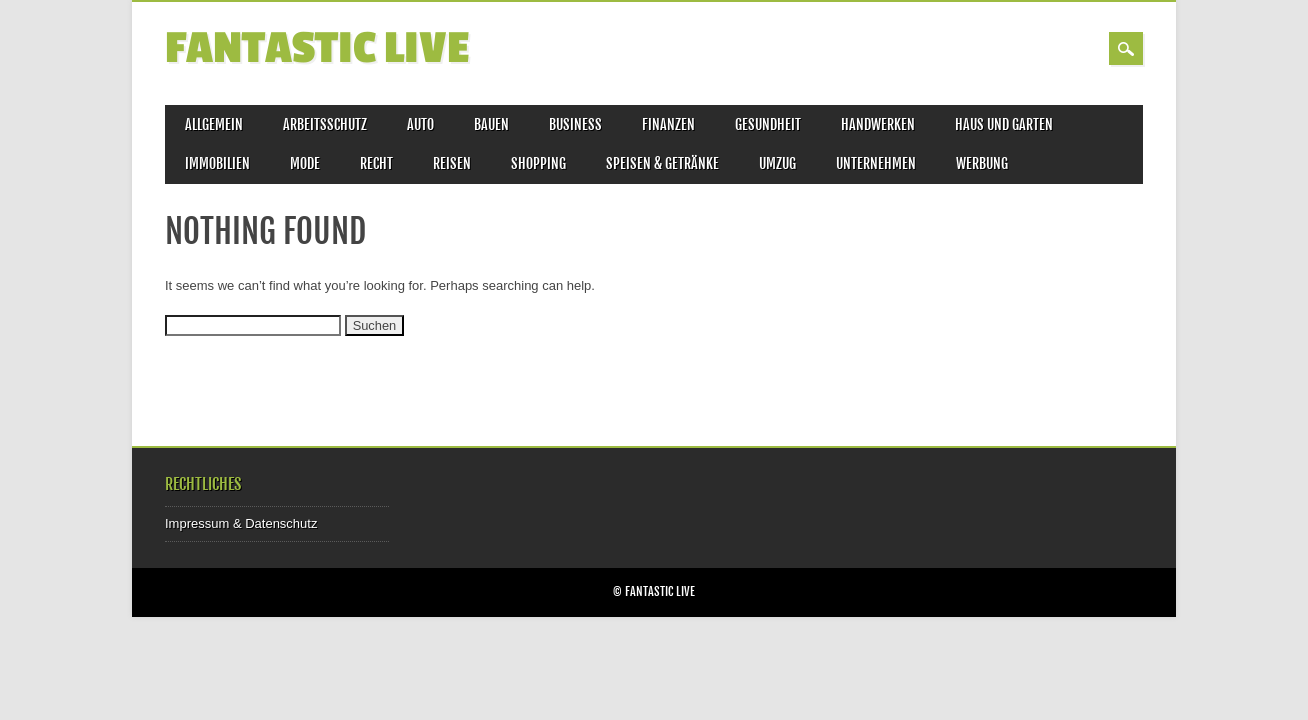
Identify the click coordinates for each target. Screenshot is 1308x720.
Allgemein (214, 124)
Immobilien (217, 163)
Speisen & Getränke (662, 163)
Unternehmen (876, 163)
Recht (376, 163)
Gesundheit (768, 124)
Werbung (982, 163)
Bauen (491, 124)
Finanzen (668, 124)
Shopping (538, 163)
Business (575, 124)
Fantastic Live (317, 48)
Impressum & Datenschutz (241, 523)
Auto (420, 124)
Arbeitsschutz (325, 124)
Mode (305, 163)
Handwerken (878, 124)
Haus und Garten (1004, 124)
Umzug (777, 163)
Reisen (452, 163)
